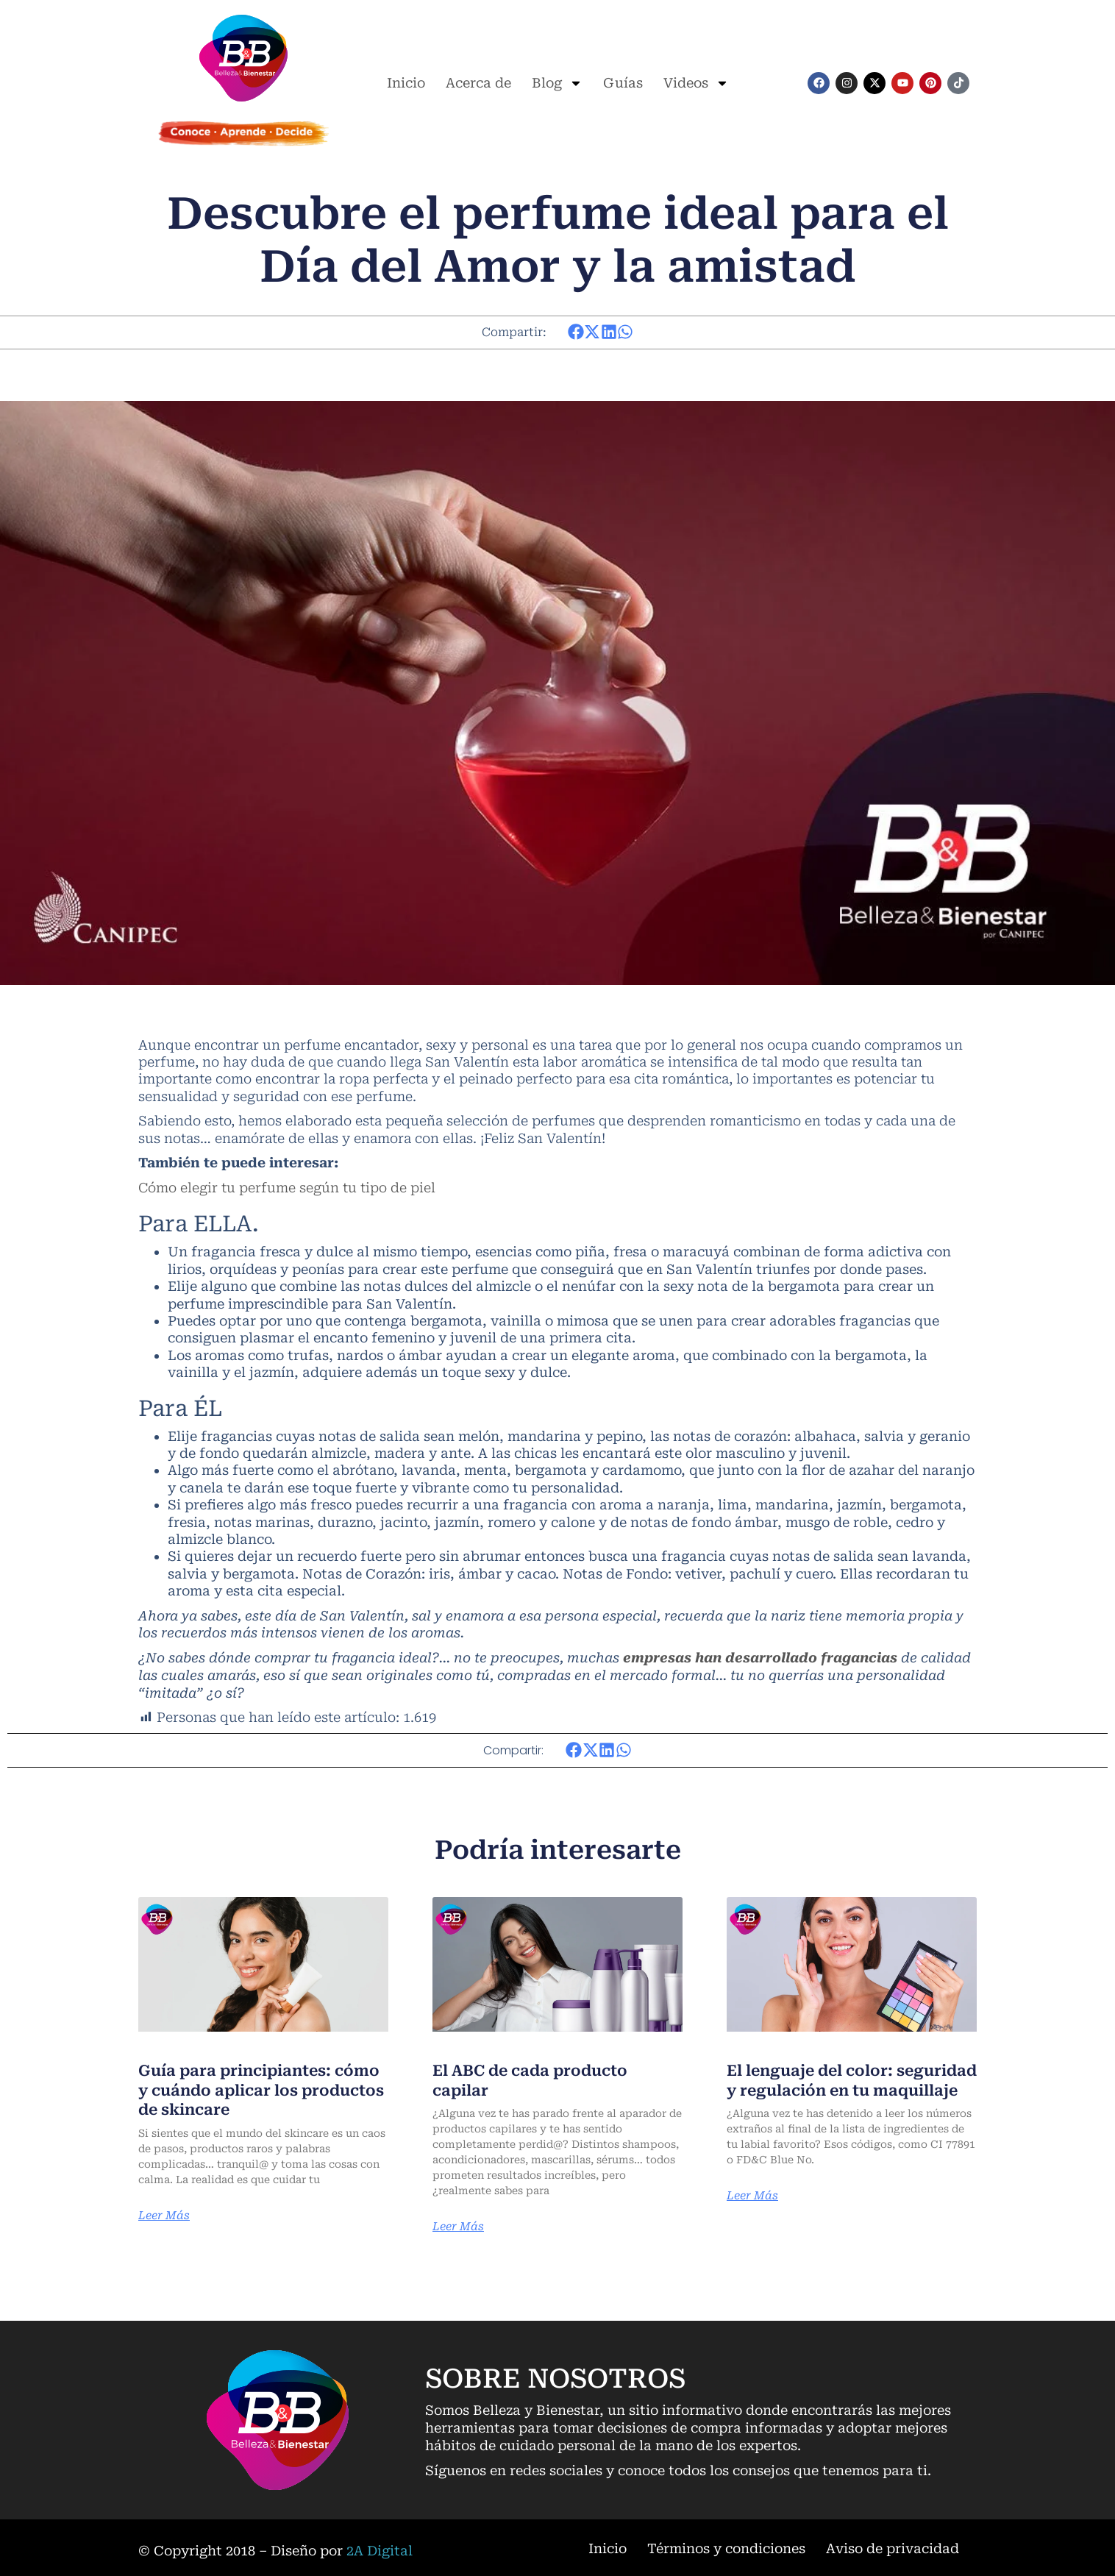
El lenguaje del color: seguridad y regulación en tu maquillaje (849, 2087)
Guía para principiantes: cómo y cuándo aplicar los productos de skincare (249, 2087)
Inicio (406, 82)
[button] (576, 332)
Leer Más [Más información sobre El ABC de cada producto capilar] (459, 2224)
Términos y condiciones (726, 2546)
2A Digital (379, 2547)
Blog (557, 83)
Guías (623, 82)
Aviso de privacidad (892, 2546)
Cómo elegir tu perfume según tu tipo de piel (286, 1187)
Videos (696, 83)
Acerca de (478, 82)
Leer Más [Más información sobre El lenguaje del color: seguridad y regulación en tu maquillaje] (753, 2213)
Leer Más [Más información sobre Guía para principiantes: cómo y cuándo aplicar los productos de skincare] (165, 2213)
